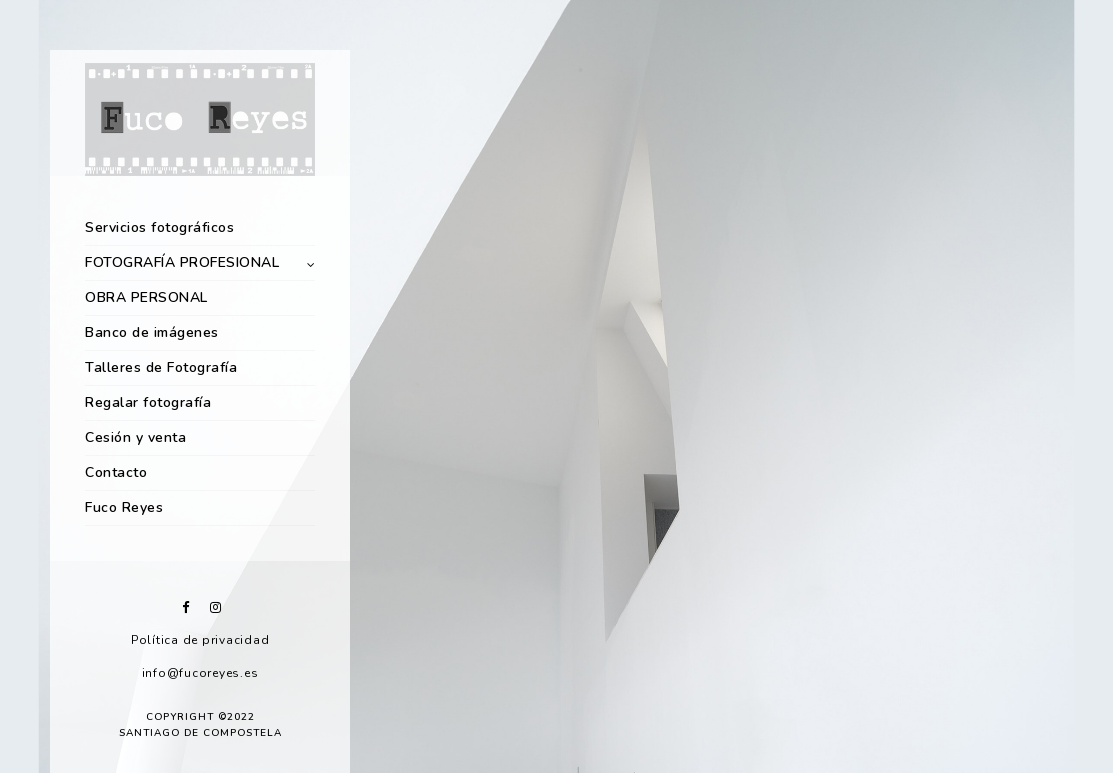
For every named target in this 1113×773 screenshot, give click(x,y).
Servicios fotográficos (159, 227)
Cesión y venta (135, 437)
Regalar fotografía (148, 402)
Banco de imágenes (152, 332)
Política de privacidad (200, 640)
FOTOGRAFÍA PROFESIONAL (182, 262)
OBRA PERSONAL (146, 297)
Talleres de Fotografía (161, 367)
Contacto (116, 472)
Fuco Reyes (124, 507)
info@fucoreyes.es (200, 673)
